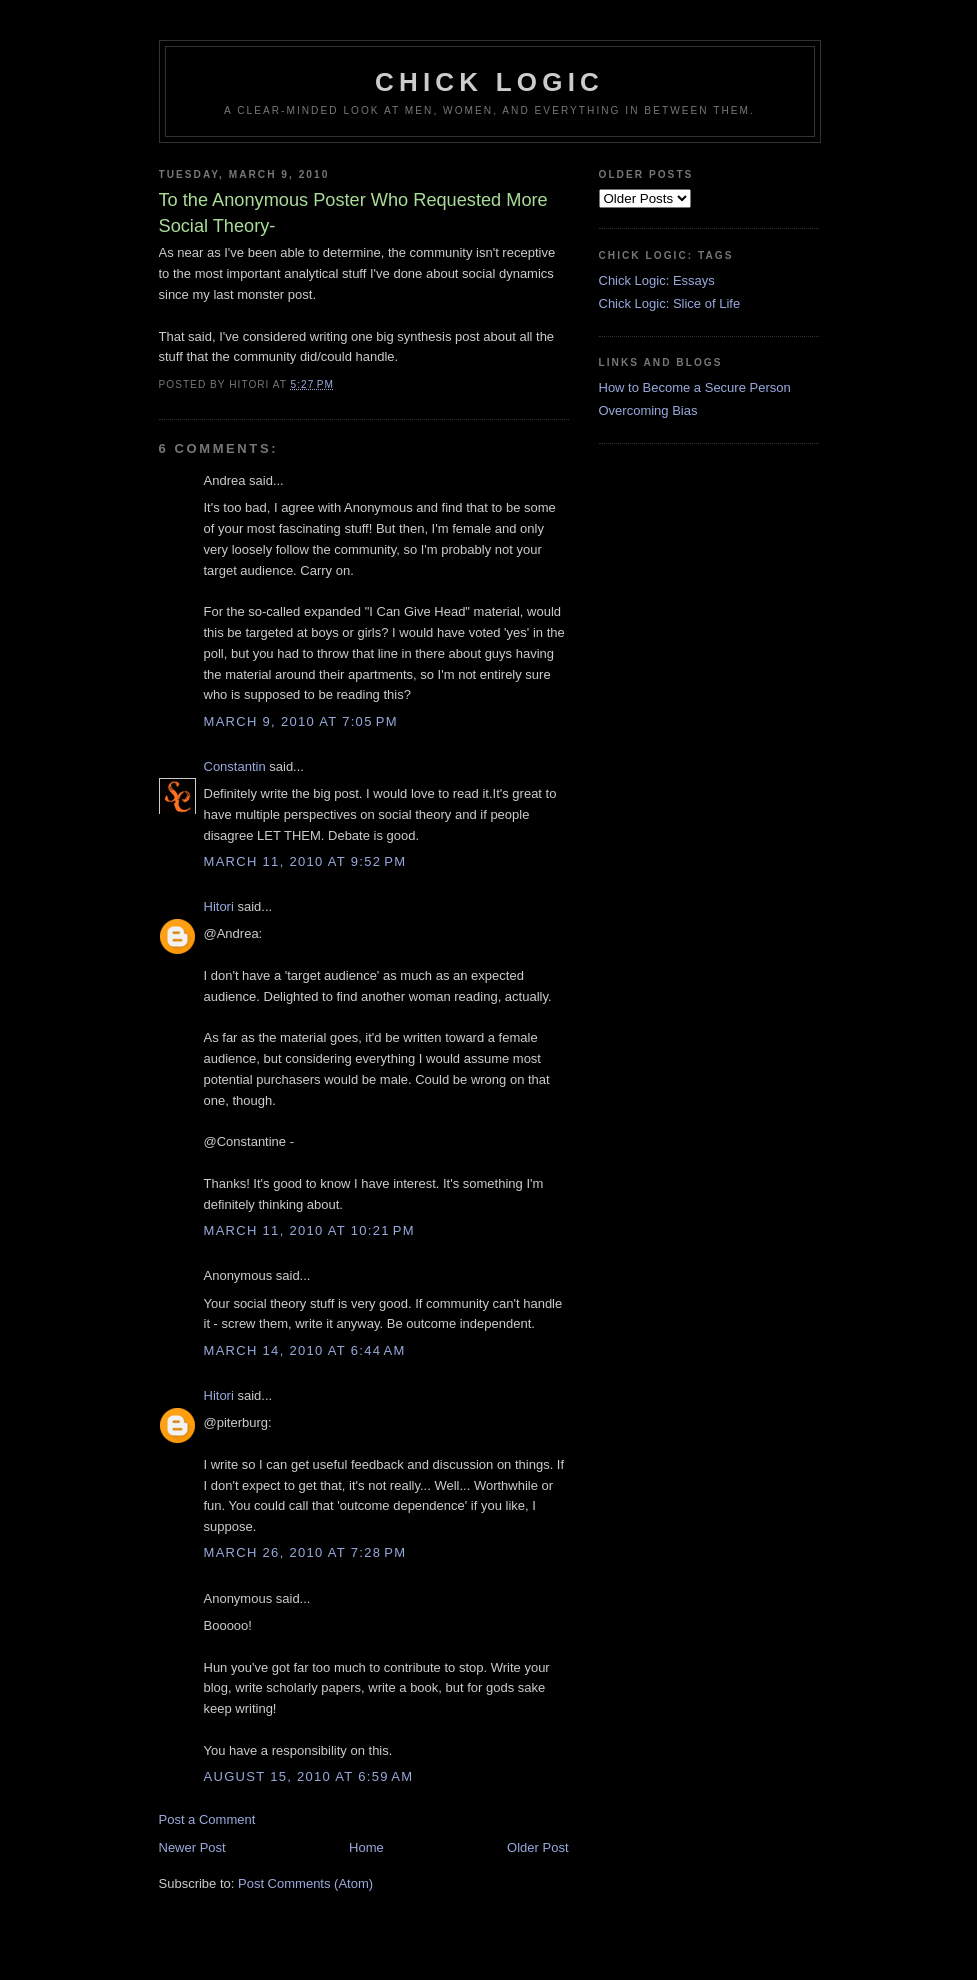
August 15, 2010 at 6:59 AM (309, 1776)
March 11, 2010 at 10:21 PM (309, 1230)
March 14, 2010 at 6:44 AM (305, 1350)
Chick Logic (489, 82)
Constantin (235, 766)
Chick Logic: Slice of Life (670, 303)
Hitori (219, 906)
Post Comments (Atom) (305, 1883)
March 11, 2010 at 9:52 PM (305, 861)
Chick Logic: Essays (657, 280)
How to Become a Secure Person (695, 387)
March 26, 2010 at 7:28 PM (305, 1552)
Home (366, 1847)
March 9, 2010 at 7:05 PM (301, 721)
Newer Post (192, 1847)
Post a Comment (207, 1819)
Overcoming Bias (648, 410)
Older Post (537, 1847)
